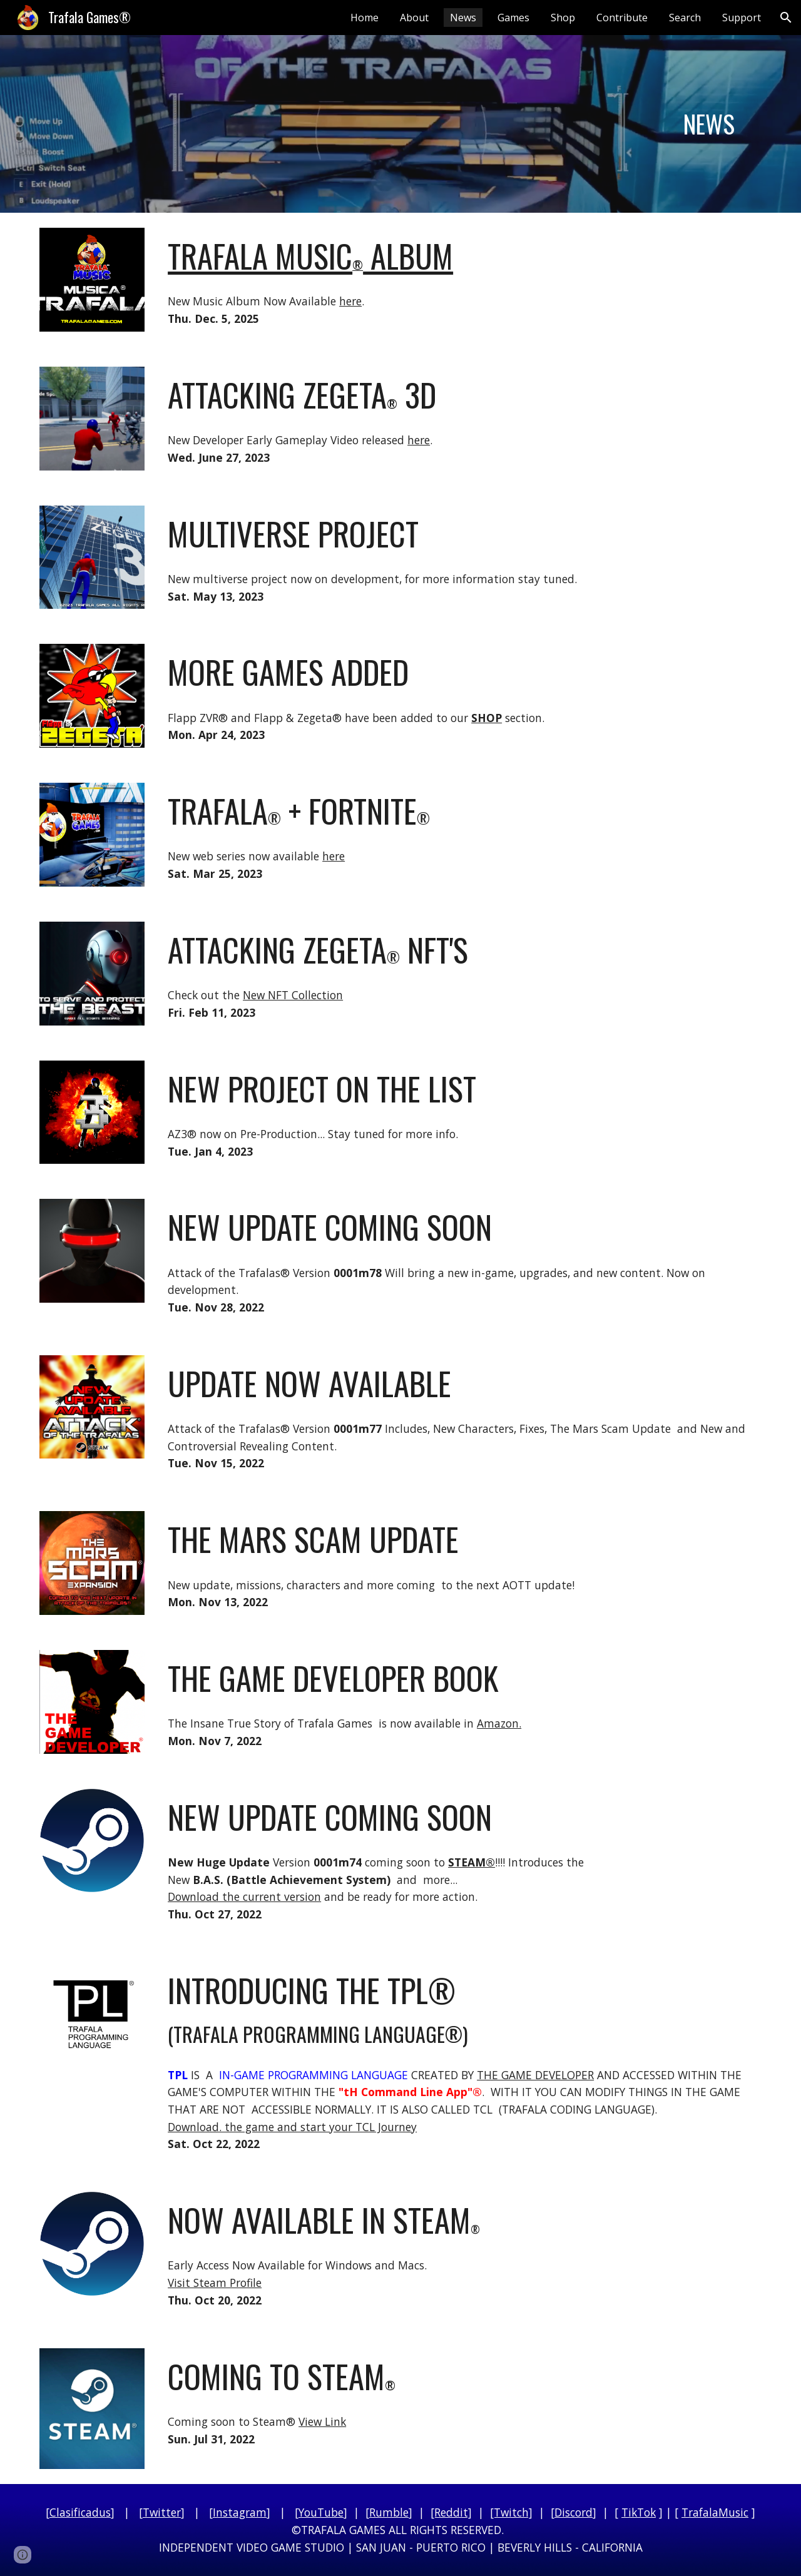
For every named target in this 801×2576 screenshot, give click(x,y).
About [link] (414, 17)
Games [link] (513, 17)
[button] (786, 18)
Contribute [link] (622, 17)
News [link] (463, 17)
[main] (709, 123)
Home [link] (364, 17)
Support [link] (741, 17)
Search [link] (685, 17)
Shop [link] (563, 17)
